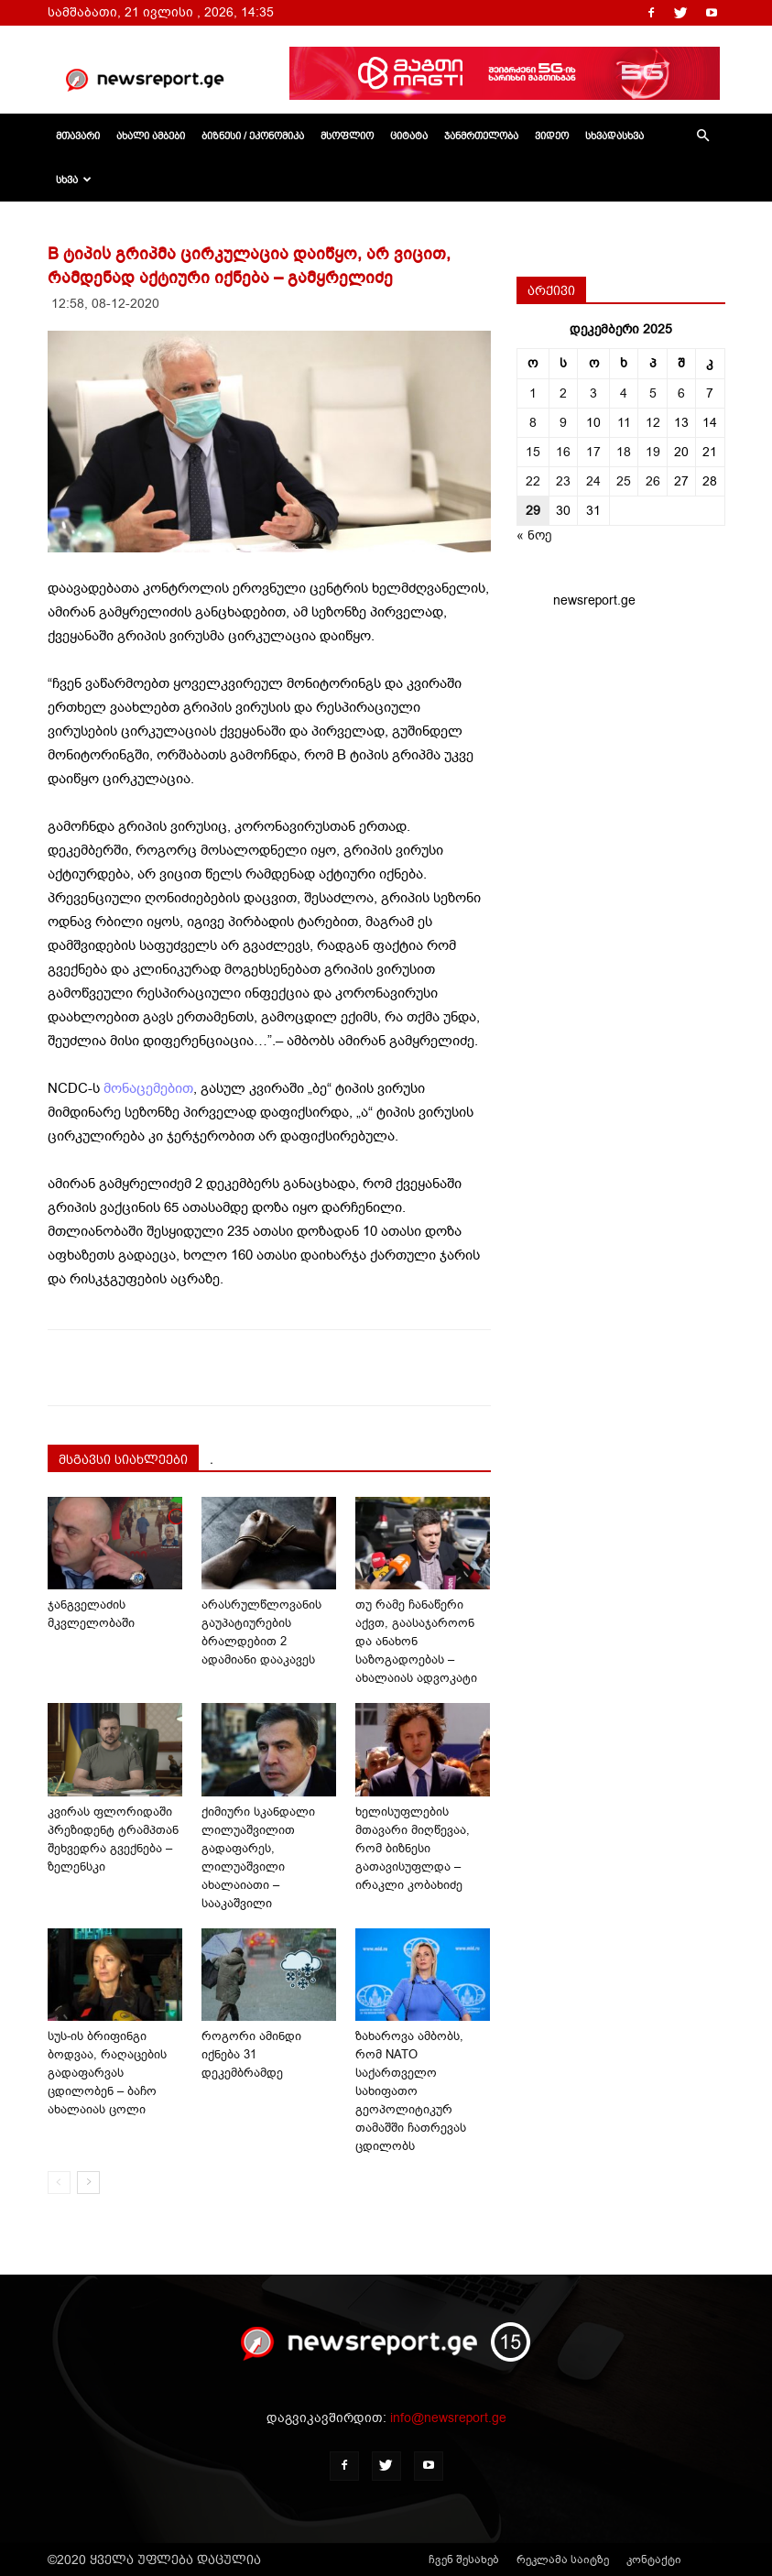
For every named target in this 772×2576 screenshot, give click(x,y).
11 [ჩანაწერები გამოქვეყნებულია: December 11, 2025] (624, 422)
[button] (703, 136)
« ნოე (533, 535)
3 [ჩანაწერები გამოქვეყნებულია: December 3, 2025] (593, 393)
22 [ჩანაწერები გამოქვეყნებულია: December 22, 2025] (533, 481)
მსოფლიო (347, 135)
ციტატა (409, 135)
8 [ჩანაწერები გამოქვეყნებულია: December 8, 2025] (533, 422)
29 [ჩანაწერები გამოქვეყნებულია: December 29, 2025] (533, 510)
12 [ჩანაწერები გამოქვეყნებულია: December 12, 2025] (653, 422)
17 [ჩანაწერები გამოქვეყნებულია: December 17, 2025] (593, 452)
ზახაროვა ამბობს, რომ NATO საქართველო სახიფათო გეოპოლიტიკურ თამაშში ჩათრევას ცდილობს (410, 2091)
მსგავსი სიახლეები (123, 1459)
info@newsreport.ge (448, 2418)
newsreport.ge (594, 600)
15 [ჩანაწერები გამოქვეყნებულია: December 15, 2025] (533, 452)
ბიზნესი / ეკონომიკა (252, 135)
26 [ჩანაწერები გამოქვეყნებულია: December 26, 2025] (653, 481)
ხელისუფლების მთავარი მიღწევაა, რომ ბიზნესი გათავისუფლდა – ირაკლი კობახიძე (412, 1848)
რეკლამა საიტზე (562, 2559)
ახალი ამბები (150, 135)
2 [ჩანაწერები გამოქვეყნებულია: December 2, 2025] (563, 393)
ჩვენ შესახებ (464, 2559)
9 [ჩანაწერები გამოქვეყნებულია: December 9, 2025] (563, 422)
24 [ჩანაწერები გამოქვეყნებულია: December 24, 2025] (593, 481)
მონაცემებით (148, 1088)
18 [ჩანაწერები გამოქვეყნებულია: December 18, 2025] (623, 452)
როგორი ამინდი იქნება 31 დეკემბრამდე (251, 2054)
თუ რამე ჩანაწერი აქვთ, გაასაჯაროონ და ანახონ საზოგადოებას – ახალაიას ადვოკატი (416, 1641)
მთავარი (78, 135)
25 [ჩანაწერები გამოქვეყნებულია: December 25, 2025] (623, 481)
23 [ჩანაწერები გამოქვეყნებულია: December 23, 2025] (563, 481)
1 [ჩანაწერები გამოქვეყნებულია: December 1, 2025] (533, 393)
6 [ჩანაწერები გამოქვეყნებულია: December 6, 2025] (681, 393)
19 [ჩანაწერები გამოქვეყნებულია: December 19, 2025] (653, 452)
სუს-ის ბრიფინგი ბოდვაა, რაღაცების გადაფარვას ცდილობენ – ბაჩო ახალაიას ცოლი (107, 2072)
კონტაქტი (653, 2559)
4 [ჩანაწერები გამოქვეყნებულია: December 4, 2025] (623, 393)
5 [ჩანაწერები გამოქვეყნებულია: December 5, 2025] (653, 393)
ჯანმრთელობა (481, 135)
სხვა (74, 179)
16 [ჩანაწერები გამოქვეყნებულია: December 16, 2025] (563, 452)
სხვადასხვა (614, 135)
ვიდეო (552, 135)
